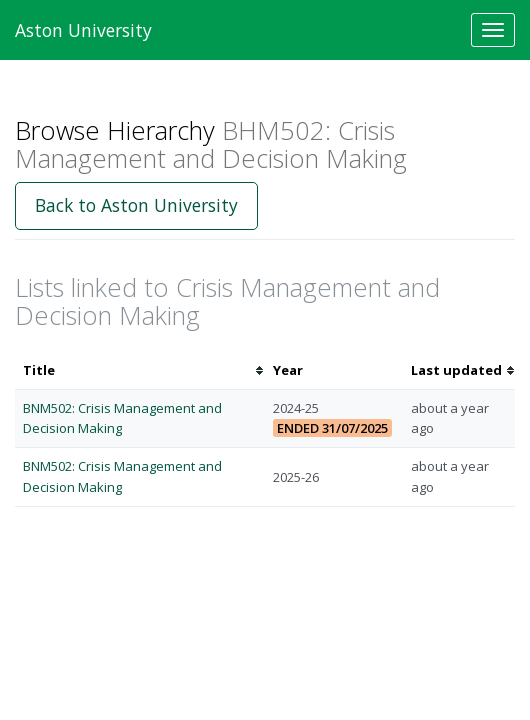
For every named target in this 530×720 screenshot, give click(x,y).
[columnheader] (140, 370)
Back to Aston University (136, 205)
